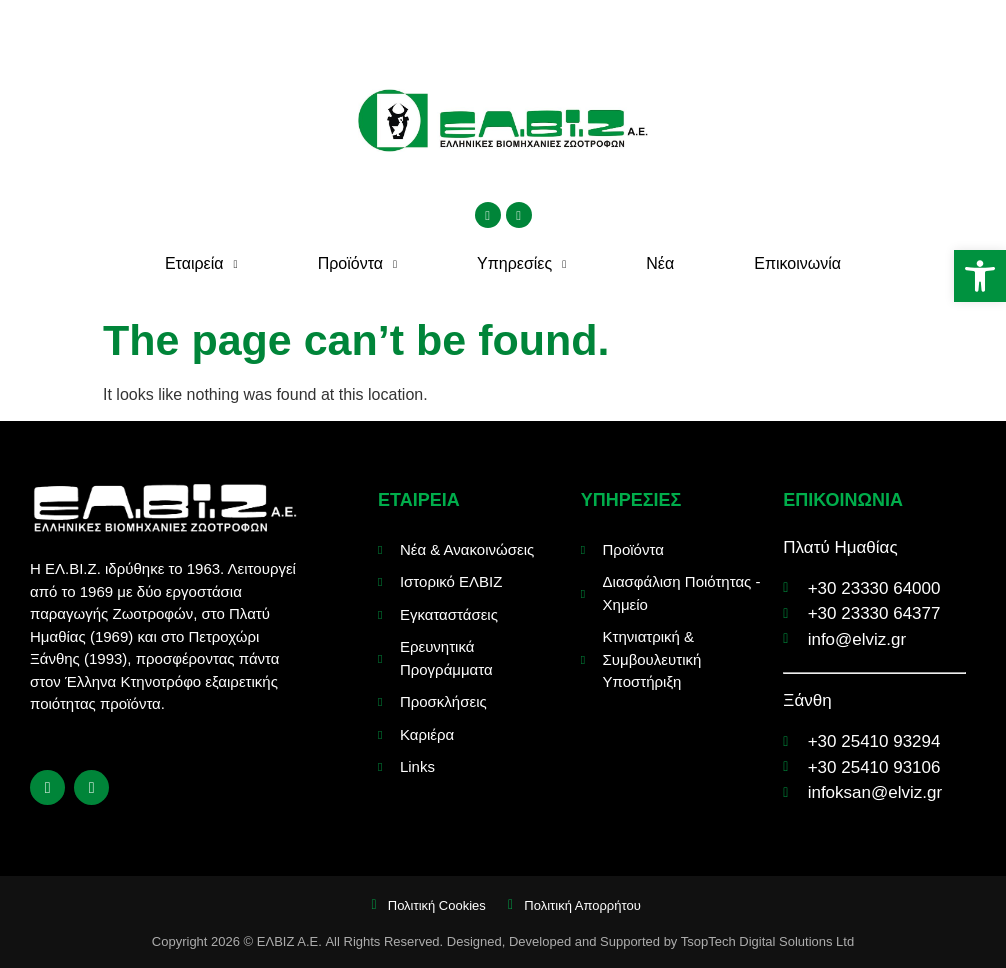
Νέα (660, 263)
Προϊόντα (357, 264)
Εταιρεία (201, 264)
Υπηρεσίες (521, 264)
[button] (980, 276)
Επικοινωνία (797, 263)
